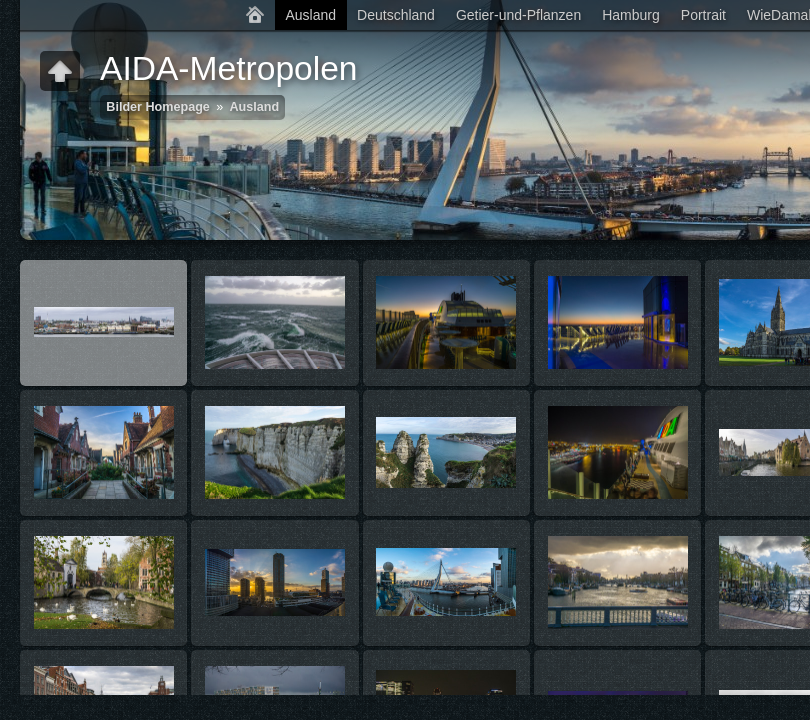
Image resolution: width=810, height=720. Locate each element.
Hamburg (631, 15)
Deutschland (396, 15)
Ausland (310, 15)
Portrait (703, 15)
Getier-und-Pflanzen (518, 15)
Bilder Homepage (158, 107)
